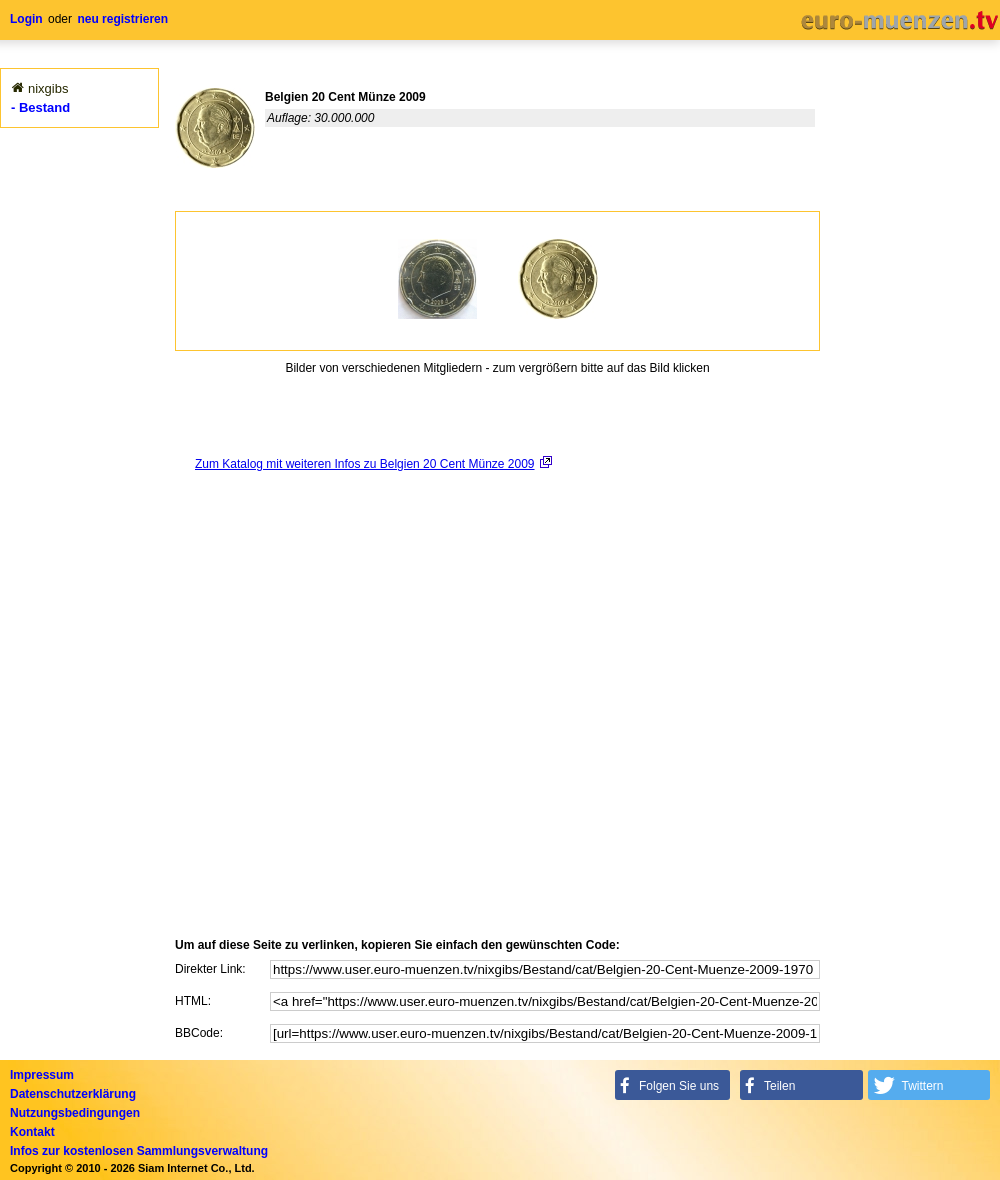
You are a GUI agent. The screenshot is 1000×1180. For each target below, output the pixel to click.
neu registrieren (122, 19)
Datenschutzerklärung (73, 1094)
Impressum (42, 1075)
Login (26, 19)
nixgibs (48, 88)
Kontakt (32, 1132)
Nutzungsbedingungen (75, 1113)
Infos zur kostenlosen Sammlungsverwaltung (139, 1151)
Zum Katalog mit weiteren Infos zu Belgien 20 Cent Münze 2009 (365, 464)
